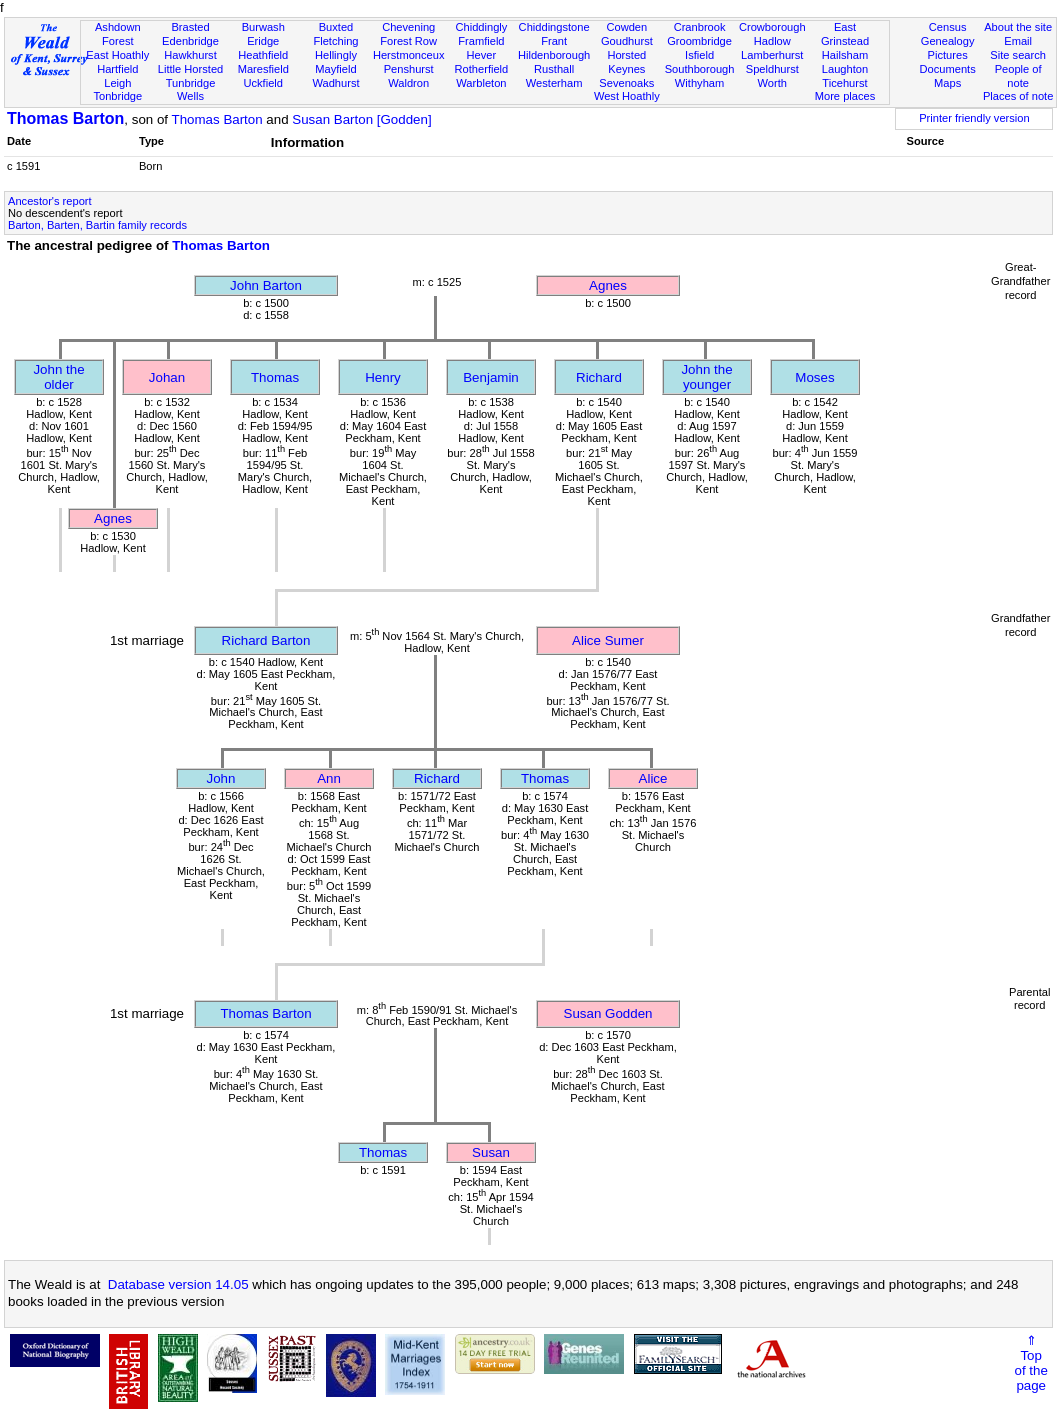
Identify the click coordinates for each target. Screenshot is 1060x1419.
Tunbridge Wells (191, 90)
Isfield (699, 55)
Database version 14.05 (178, 1284)
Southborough (700, 69)
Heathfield (263, 55)
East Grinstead (845, 34)
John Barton (266, 285)
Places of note (1018, 96)
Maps (947, 83)
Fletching (335, 41)
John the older (58, 377)
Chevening (408, 27)
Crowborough (772, 27)
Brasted (190, 27)
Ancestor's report (50, 201)
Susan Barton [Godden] (361, 119)
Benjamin (491, 377)
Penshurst (409, 69)
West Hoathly (627, 96)
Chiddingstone (554, 27)
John (221, 778)
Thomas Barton (65, 118)
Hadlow (772, 41)
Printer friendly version (974, 118)
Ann (329, 778)
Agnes (608, 285)
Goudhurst (627, 41)
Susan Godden (608, 1013)
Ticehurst (844, 83)
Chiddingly (481, 27)
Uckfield (263, 83)
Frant (554, 41)
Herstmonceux (409, 55)
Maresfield (263, 69)
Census (948, 27)
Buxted (336, 27)
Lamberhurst (772, 55)
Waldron (408, 83)
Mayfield (335, 69)
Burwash (263, 27)
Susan (491, 1152)
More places (845, 96)
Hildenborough (554, 55)
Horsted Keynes (626, 62)
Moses (814, 377)
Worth (772, 83)
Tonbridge (117, 96)
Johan (167, 377)
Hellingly (336, 55)
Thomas (275, 377)
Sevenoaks (626, 83)
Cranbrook (700, 27)
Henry (383, 377)
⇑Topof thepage (1031, 1363)
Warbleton (481, 83)
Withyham (699, 83)
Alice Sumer (608, 640)
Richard (599, 377)
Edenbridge (190, 41)
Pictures (948, 55)
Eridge (263, 41)
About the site (1018, 27)
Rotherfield (482, 69)
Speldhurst (772, 69)
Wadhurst (335, 83)
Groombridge (699, 41)
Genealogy (948, 41)
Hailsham (845, 55)
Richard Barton (266, 640)
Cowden (626, 27)
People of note (1018, 76)
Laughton (845, 69)
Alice (653, 778)
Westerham (554, 83)
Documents (948, 69)
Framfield (481, 41)
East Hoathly (117, 55)
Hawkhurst (190, 55)
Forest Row (408, 41)
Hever (482, 55)
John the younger (706, 377)
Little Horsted (190, 69)
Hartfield (117, 69)
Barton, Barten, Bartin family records (97, 225)
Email (1018, 41)
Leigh (117, 83)
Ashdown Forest (118, 34)
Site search (1018, 55)
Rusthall (554, 69)
